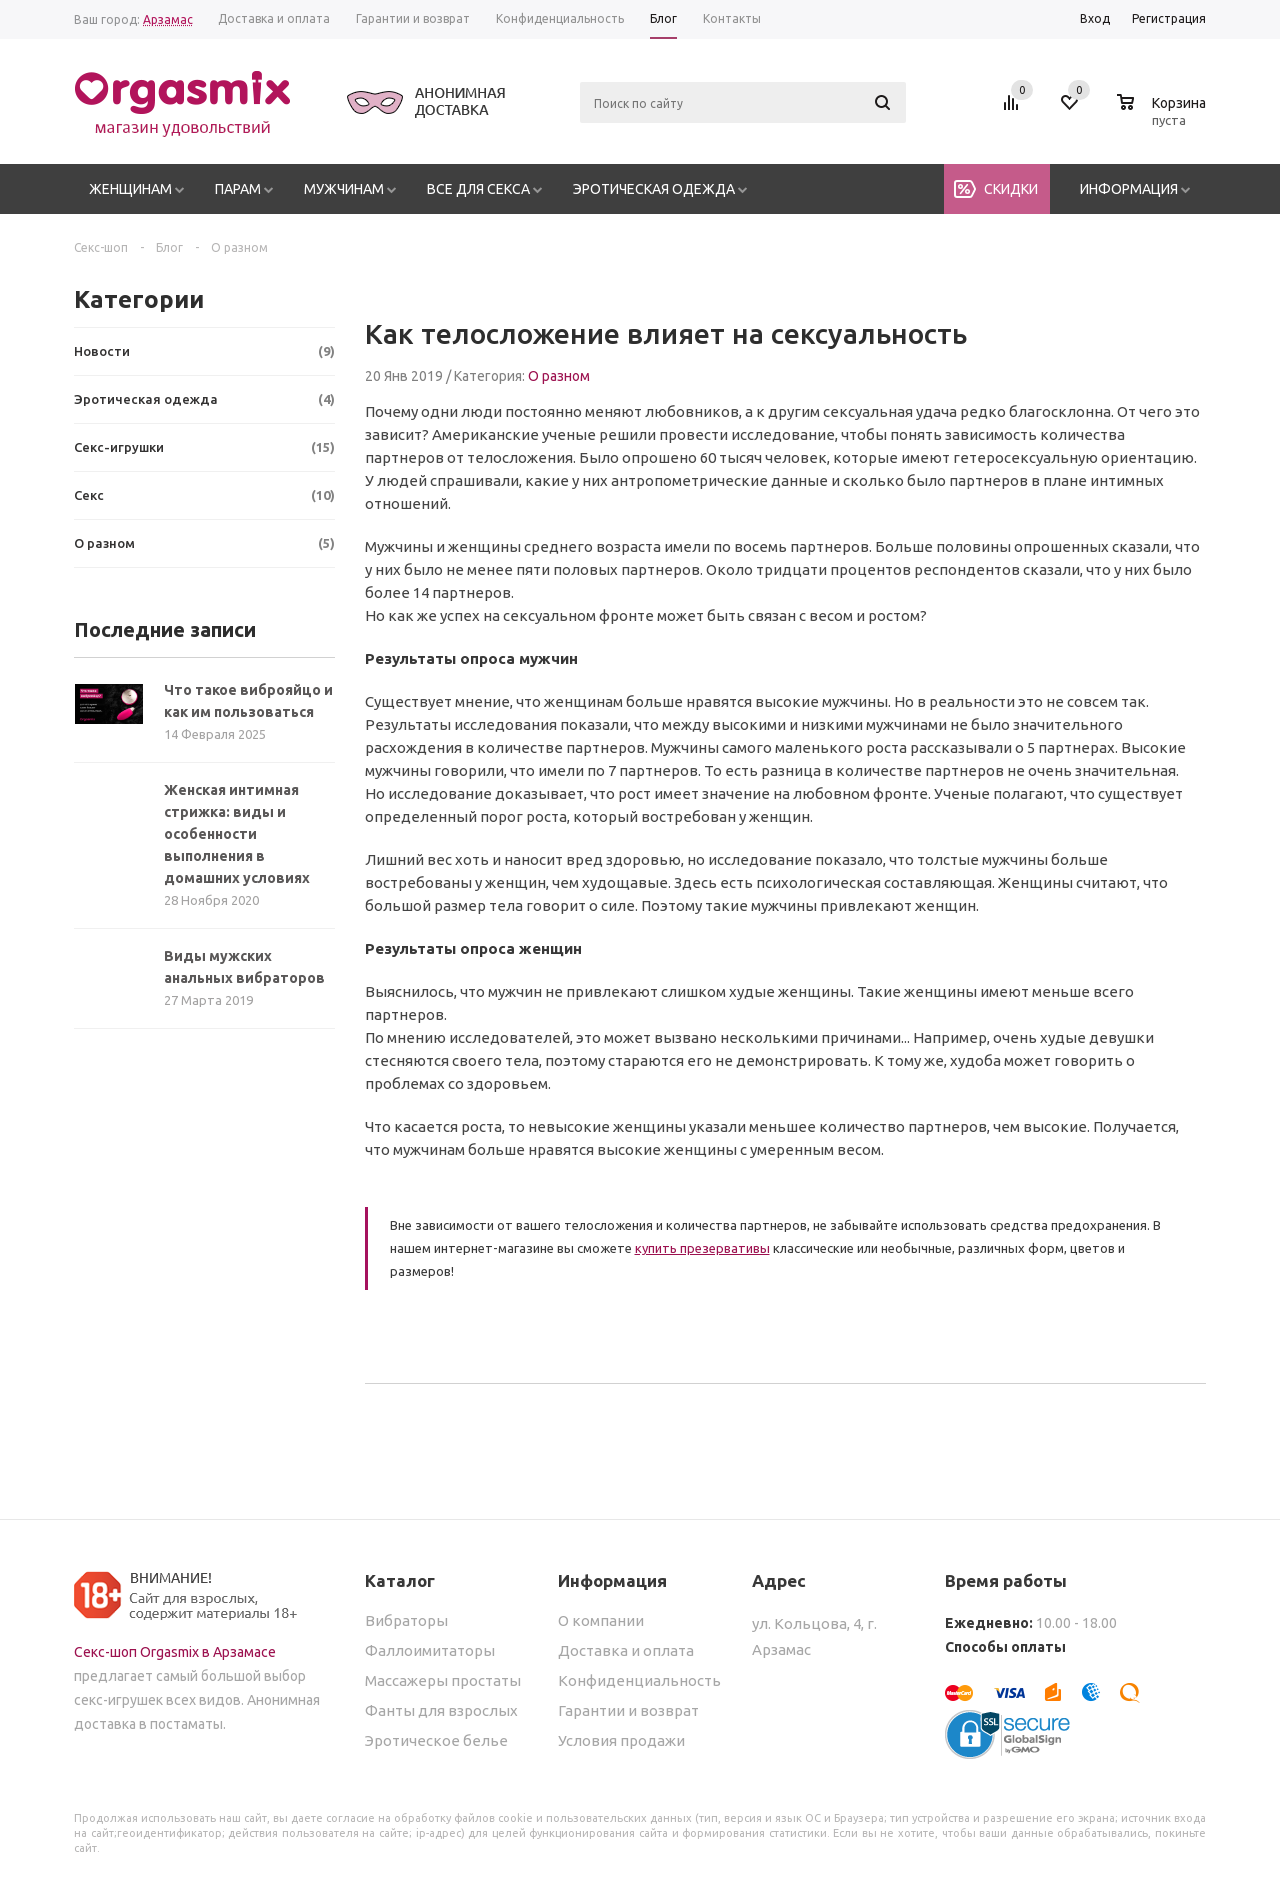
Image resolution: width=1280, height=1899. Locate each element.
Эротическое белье (436, 1740)
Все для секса (478, 189)
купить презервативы (702, 1248)
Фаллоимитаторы (430, 1650)
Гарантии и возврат (628, 1710)
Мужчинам (344, 189)
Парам (238, 189)
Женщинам (130, 189)
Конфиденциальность (639, 1680)
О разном (559, 376)
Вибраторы (406, 1620)
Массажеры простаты (443, 1680)
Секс (204, 495)
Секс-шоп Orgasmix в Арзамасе (175, 1652)
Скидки (1011, 189)
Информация (1129, 189)
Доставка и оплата (626, 1650)
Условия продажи (621, 1740)
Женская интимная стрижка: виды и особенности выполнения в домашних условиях (237, 834)
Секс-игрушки (204, 447)
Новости (204, 351)
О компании (601, 1620)
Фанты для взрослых (441, 1710)
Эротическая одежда (654, 189)
